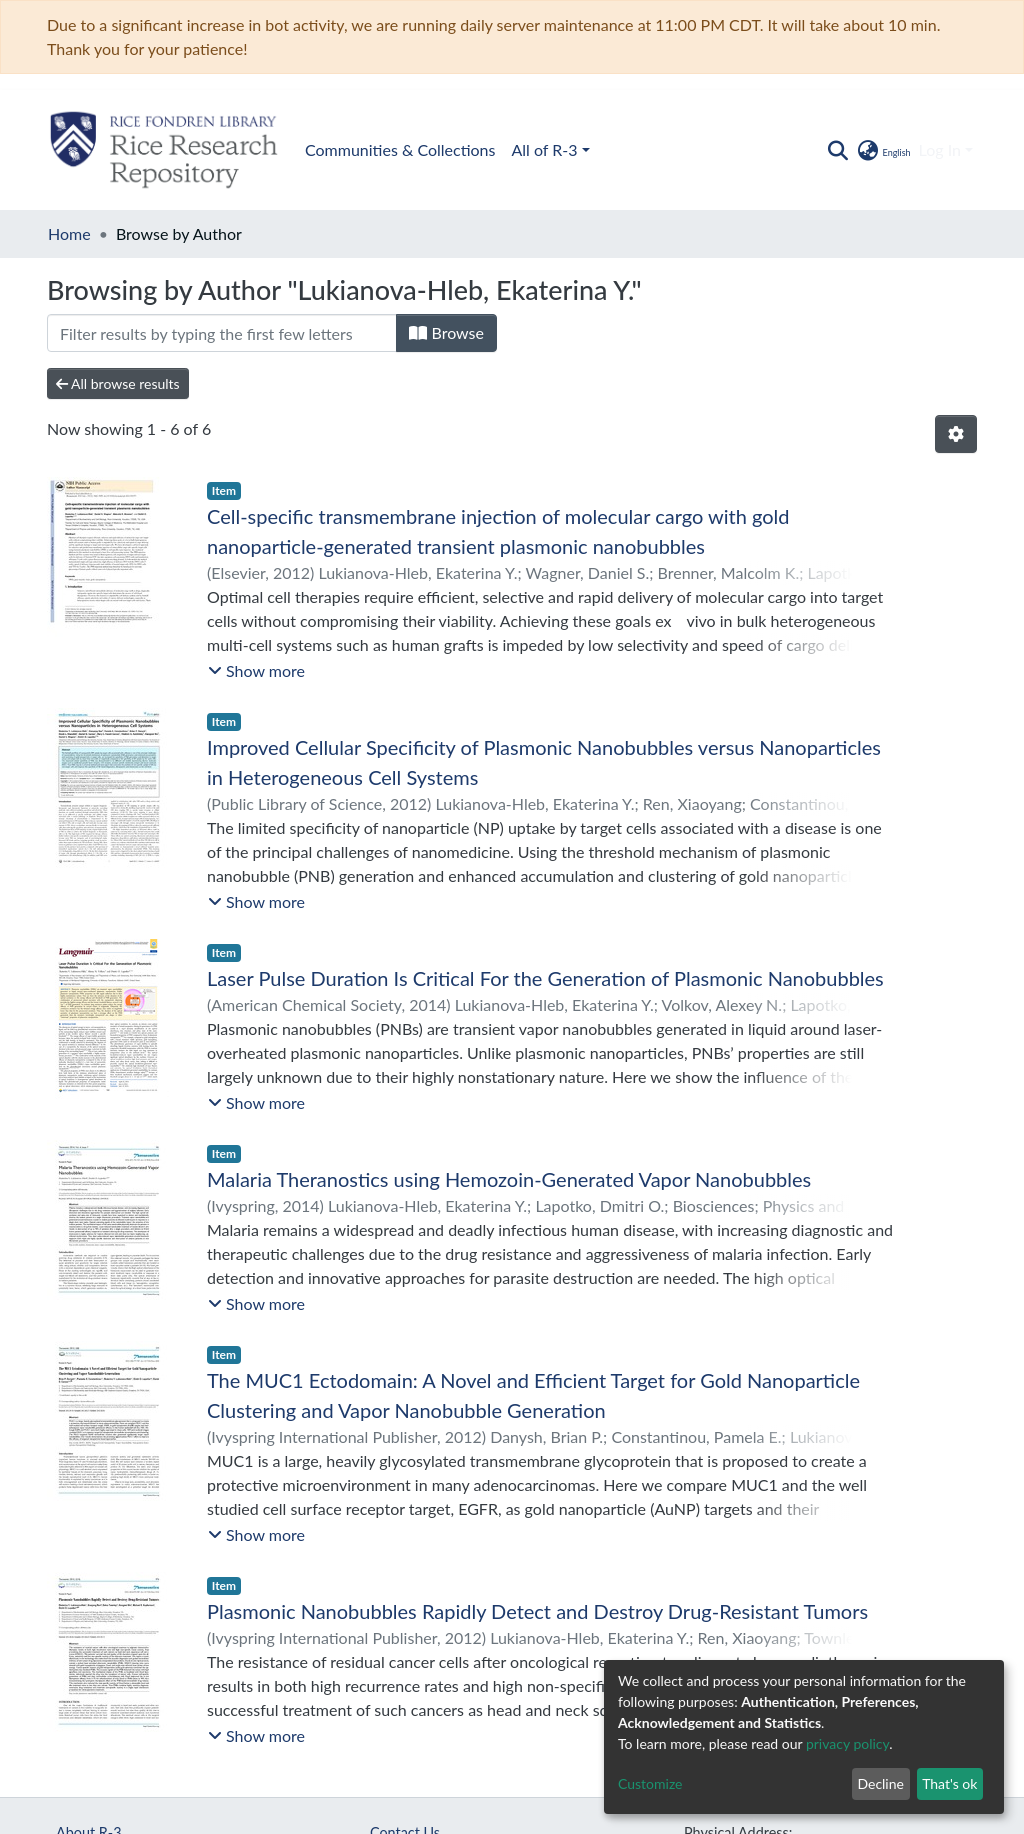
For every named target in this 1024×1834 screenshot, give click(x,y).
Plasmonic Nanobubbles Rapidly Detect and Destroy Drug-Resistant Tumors (537, 1611)
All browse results (118, 383)
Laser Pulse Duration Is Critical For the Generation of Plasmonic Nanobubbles (545, 978)
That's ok (949, 1783)
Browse (446, 332)
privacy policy (847, 1743)
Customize (650, 1783)
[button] (882, 150)
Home (69, 233)
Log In (940, 149)
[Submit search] (837, 150)
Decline (880, 1783)
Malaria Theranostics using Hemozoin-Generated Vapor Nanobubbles (509, 1179)
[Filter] (222, 333)
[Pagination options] (956, 434)
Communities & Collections (400, 149)
